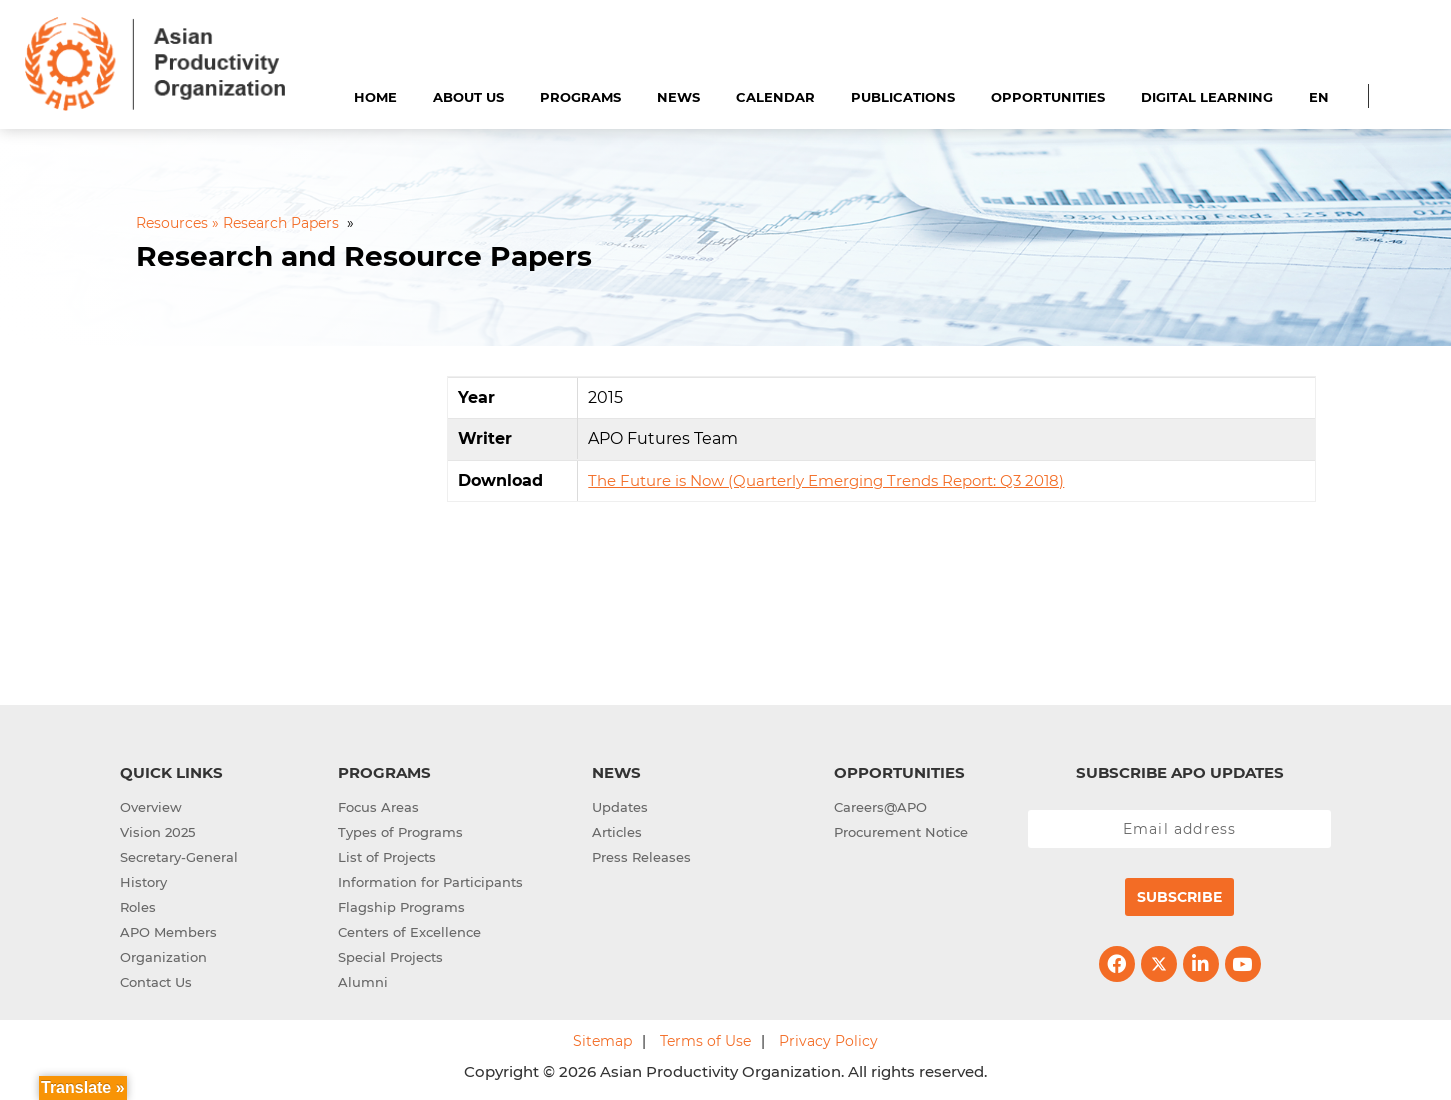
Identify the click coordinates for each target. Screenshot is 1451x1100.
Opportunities (1048, 97)
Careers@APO (880, 807)
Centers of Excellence (409, 932)
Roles (138, 907)
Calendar (775, 97)
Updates (620, 807)
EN (1319, 97)
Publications (903, 97)
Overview (151, 807)
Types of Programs (400, 832)
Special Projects (390, 957)
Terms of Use (705, 1041)
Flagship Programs (401, 907)
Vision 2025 (157, 832)
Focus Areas (378, 807)
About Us (468, 97)
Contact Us (156, 982)
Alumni (363, 982)
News (678, 97)
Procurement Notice (901, 832)
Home (375, 97)
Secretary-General (179, 857)
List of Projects (387, 857)
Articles (617, 832)
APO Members (168, 932)
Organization (163, 957)
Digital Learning (1207, 97)
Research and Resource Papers (364, 256)
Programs (580, 97)
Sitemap (602, 1041)
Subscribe (1179, 897)
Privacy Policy (828, 1041)
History (143, 882)
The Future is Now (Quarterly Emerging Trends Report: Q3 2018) (826, 480)
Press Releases (641, 857)
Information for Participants (430, 882)
